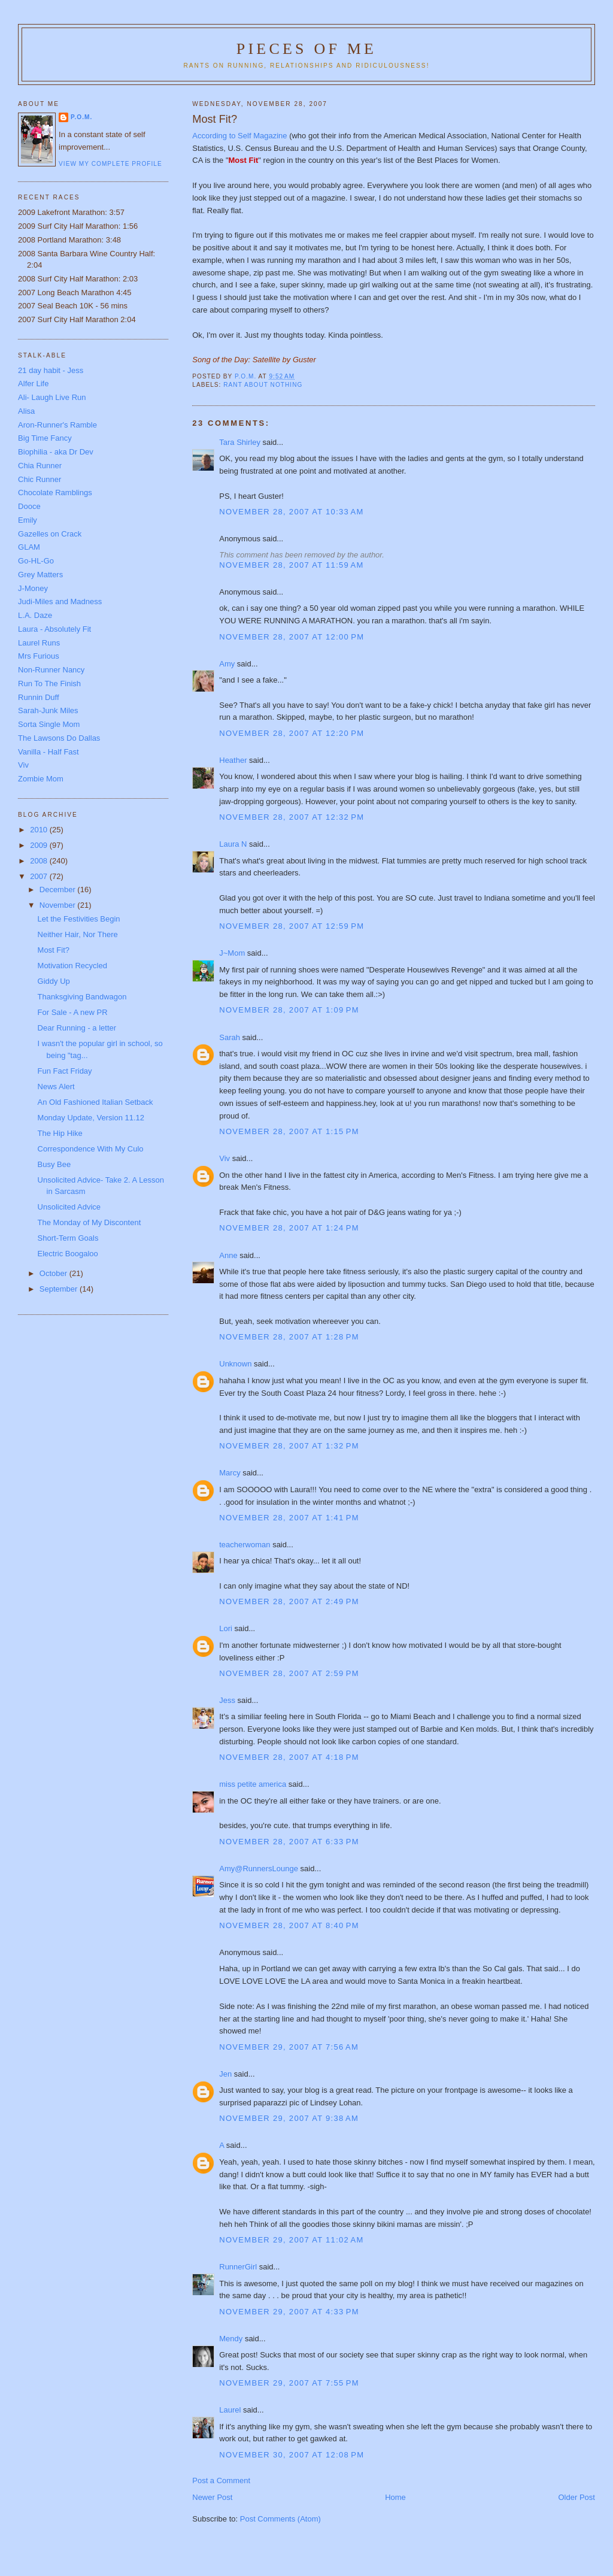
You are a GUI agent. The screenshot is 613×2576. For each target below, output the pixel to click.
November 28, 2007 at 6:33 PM (289, 1841)
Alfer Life (33, 383)
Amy (227, 663)
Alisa (26, 411)
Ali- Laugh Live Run (52, 397)
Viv (224, 1158)
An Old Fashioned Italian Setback (95, 1102)
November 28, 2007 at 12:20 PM (291, 733)
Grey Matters (40, 574)
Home (395, 2497)
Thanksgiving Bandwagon (82, 996)
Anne (228, 1255)
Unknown (235, 1363)
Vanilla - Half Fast (48, 751)
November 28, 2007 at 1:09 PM (289, 1009)
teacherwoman (244, 1544)
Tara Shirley (239, 442)
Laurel (230, 2409)
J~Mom (232, 952)
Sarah (229, 1037)
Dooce (29, 506)
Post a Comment (221, 2480)
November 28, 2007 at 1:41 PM (289, 1517)
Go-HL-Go (36, 560)
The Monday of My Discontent (89, 1222)
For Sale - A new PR (73, 1012)
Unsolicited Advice (69, 1206)
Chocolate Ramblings (55, 492)
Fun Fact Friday (65, 1070)
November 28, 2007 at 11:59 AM (291, 564)
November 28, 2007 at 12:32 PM (291, 817)
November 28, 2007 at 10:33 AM (291, 511)
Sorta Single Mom (49, 724)
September (60, 1288)
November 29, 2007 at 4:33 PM (289, 2311)
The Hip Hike (60, 1133)
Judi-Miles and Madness (60, 601)
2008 (40, 860)
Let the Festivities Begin (79, 918)
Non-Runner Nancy (51, 669)
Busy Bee (54, 1164)
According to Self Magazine (240, 135)
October (54, 1273)
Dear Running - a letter (77, 1027)
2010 (40, 829)
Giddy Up (54, 981)
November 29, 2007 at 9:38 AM (289, 2118)
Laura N (233, 844)
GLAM (29, 547)
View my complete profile (110, 163)
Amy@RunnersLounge (258, 1868)
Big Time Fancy (45, 438)
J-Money (33, 588)
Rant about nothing (262, 384)
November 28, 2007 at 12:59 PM (291, 926)
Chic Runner (39, 479)
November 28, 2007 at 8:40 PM (289, 1925)
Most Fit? (53, 949)
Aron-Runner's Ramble (57, 424)
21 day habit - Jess (50, 370)
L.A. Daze (35, 615)
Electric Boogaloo (68, 1253)
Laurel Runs (39, 642)
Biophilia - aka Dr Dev (55, 451)
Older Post (577, 2497)
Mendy (230, 2338)
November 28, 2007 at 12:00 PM (291, 636)
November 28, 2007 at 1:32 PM (289, 1445)
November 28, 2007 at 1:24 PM (289, 1227)
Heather (233, 760)
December (59, 889)
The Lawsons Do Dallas (59, 738)
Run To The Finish (49, 683)
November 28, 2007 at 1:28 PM (289, 1336)
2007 (40, 876)
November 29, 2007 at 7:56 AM (289, 2046)
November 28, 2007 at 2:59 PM (289, 1673)
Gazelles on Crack (49, 533)
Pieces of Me (306, 48)
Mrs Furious (38, 655)
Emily (27, 520)
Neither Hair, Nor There (78, 934)
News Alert (56, 1086)
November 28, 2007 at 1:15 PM (289, 1131)
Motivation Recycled (72, 965)
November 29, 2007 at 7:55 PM (289, 2382)
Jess (227, 1700)
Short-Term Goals (68, 1238)
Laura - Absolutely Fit (54, 629)
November (59, 905)
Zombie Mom (40, 778)
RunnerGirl (238, 2266)
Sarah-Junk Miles (48, 710)
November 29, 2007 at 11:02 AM (291, 2239)
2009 (40, 845)
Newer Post (212, 2497)
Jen (225, 2073)
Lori (225, 1628)
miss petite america (252, 1784)
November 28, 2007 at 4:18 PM (289, 1757)
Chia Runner (40, 465)
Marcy (229, 1472)
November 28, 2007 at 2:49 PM (289, 1601)
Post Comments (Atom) (280, 2518)
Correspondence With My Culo (91, 1148)
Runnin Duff (38, 697)
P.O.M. (81, 117)
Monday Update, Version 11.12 (91, 1117)
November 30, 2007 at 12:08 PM (291, 2454)
